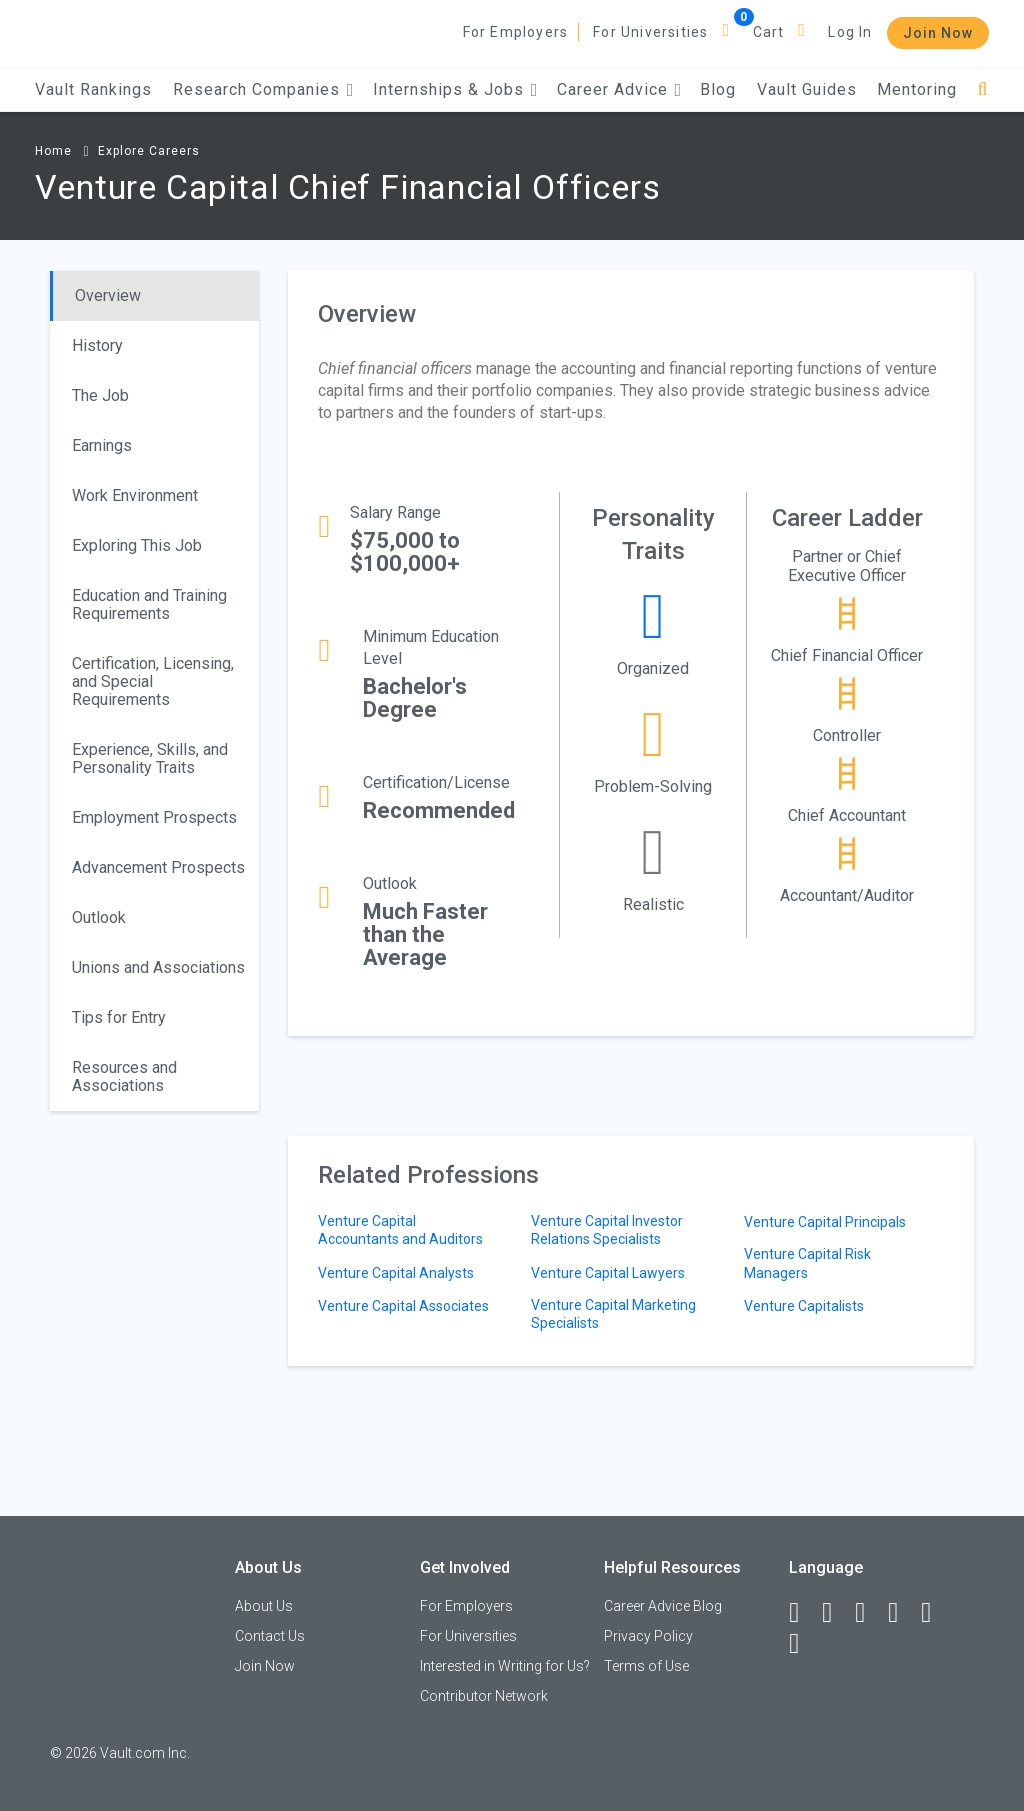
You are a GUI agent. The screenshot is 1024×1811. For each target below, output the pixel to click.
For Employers (516, 32)
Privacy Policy (648, 1636)
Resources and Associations (124, 1076)
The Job (100, 395)
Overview (108, 295)
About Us (264, 1606)
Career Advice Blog (663, 1606)
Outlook (99, 917)
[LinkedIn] (836, 1613)
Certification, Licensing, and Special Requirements (153, 681)
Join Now (938, 33)
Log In (850, 32)
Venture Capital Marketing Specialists (613, 1314)
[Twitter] (869, 1613)
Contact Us (270, 1636)
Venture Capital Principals (825, 1222)
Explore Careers (149, 151)
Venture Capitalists (804, 1306)
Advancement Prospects (158, 867)
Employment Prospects (154, 817)
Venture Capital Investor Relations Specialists (607, 1230)
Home (53, 151)
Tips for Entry (119, 1017)
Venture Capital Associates (403, 1306)
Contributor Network (484, 1696)
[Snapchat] (803, 1644)
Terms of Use (646, 1666)
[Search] (982, 89)
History (97, 345)
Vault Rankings (93, 89)
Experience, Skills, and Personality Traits (150, 758)
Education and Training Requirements (149, 604)
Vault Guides (807, 89)
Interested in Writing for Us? (505, 1666)
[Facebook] (803, 1613)
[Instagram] (902, 1613)
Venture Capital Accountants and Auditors (400, 1230)
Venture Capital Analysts (396, 1273)
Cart (769, 32)
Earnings (102, 445)
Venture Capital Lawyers (608, 1273)
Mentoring (917, 89)
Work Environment (135, 495)
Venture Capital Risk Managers (807, 1263)
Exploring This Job (137, 545)
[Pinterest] (935, 1613)
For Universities (650, 32)
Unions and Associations (158, 967)
